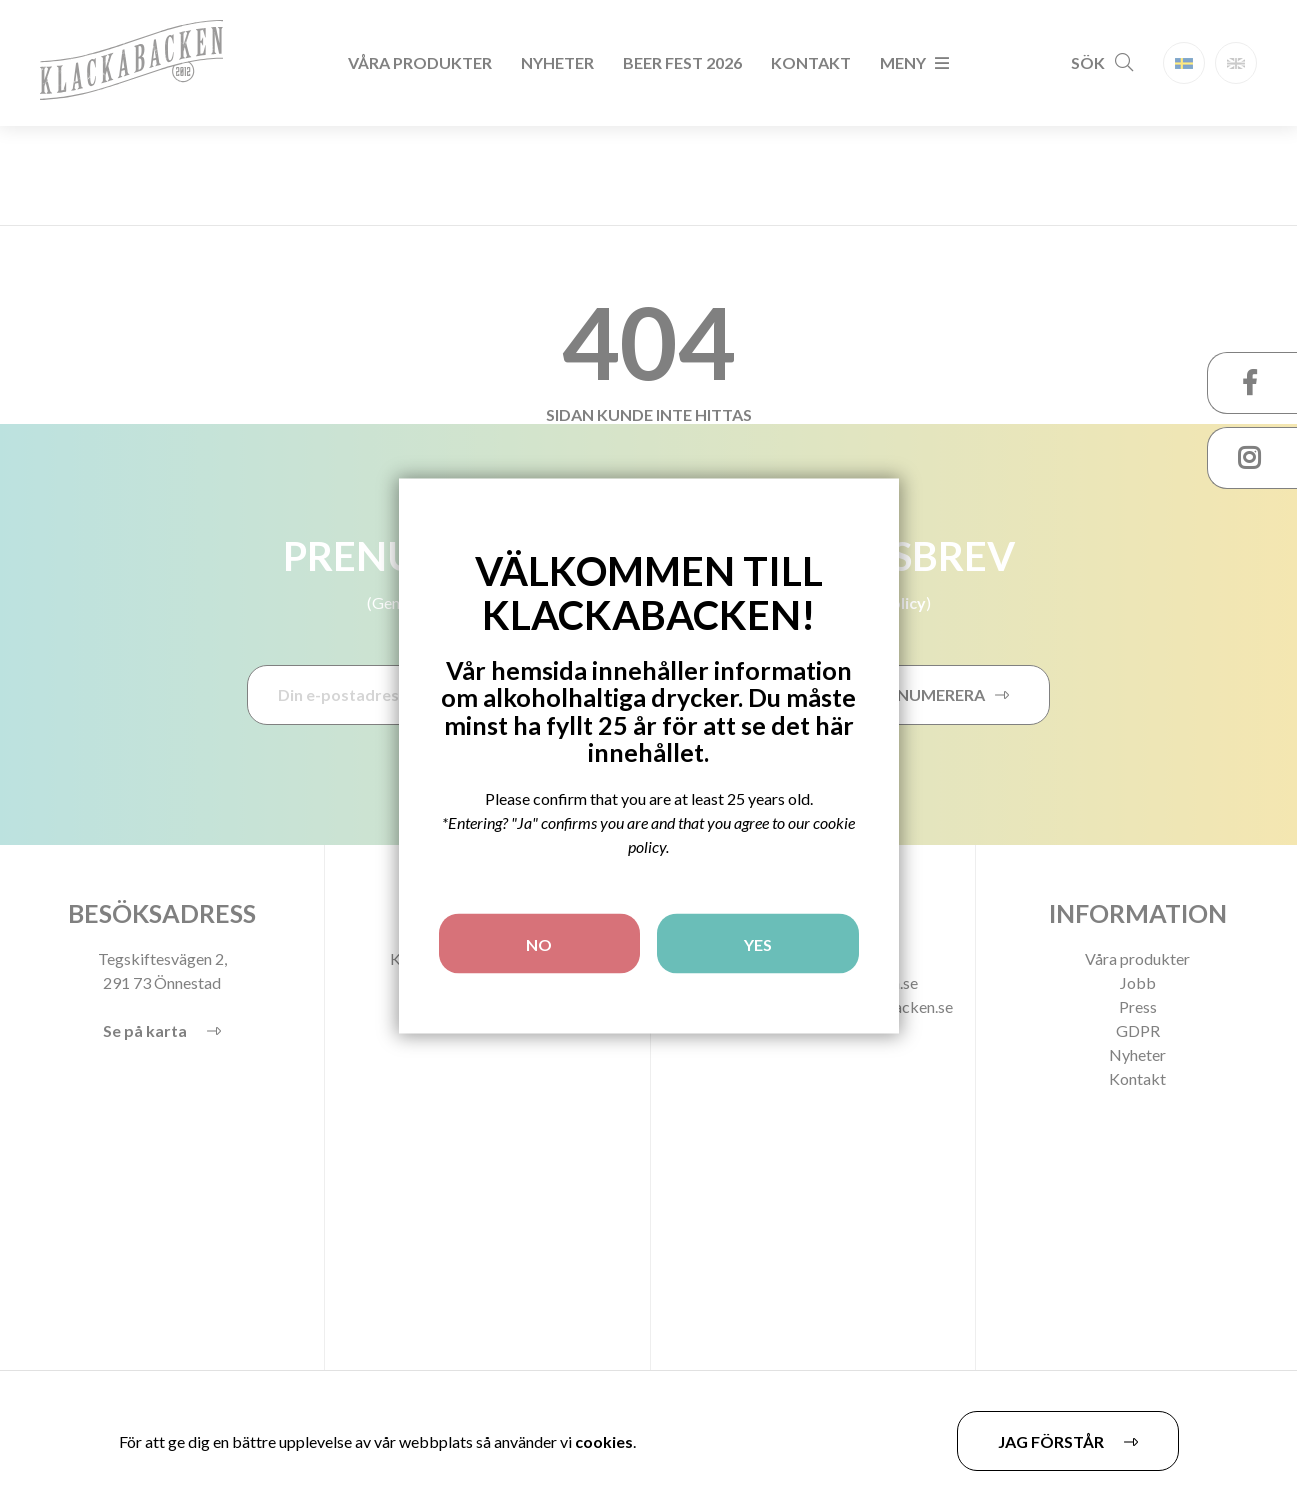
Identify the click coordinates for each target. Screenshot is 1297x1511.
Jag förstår (1051, 1441)
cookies (604, 1441)
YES (758, 943)
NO (539, 943)
